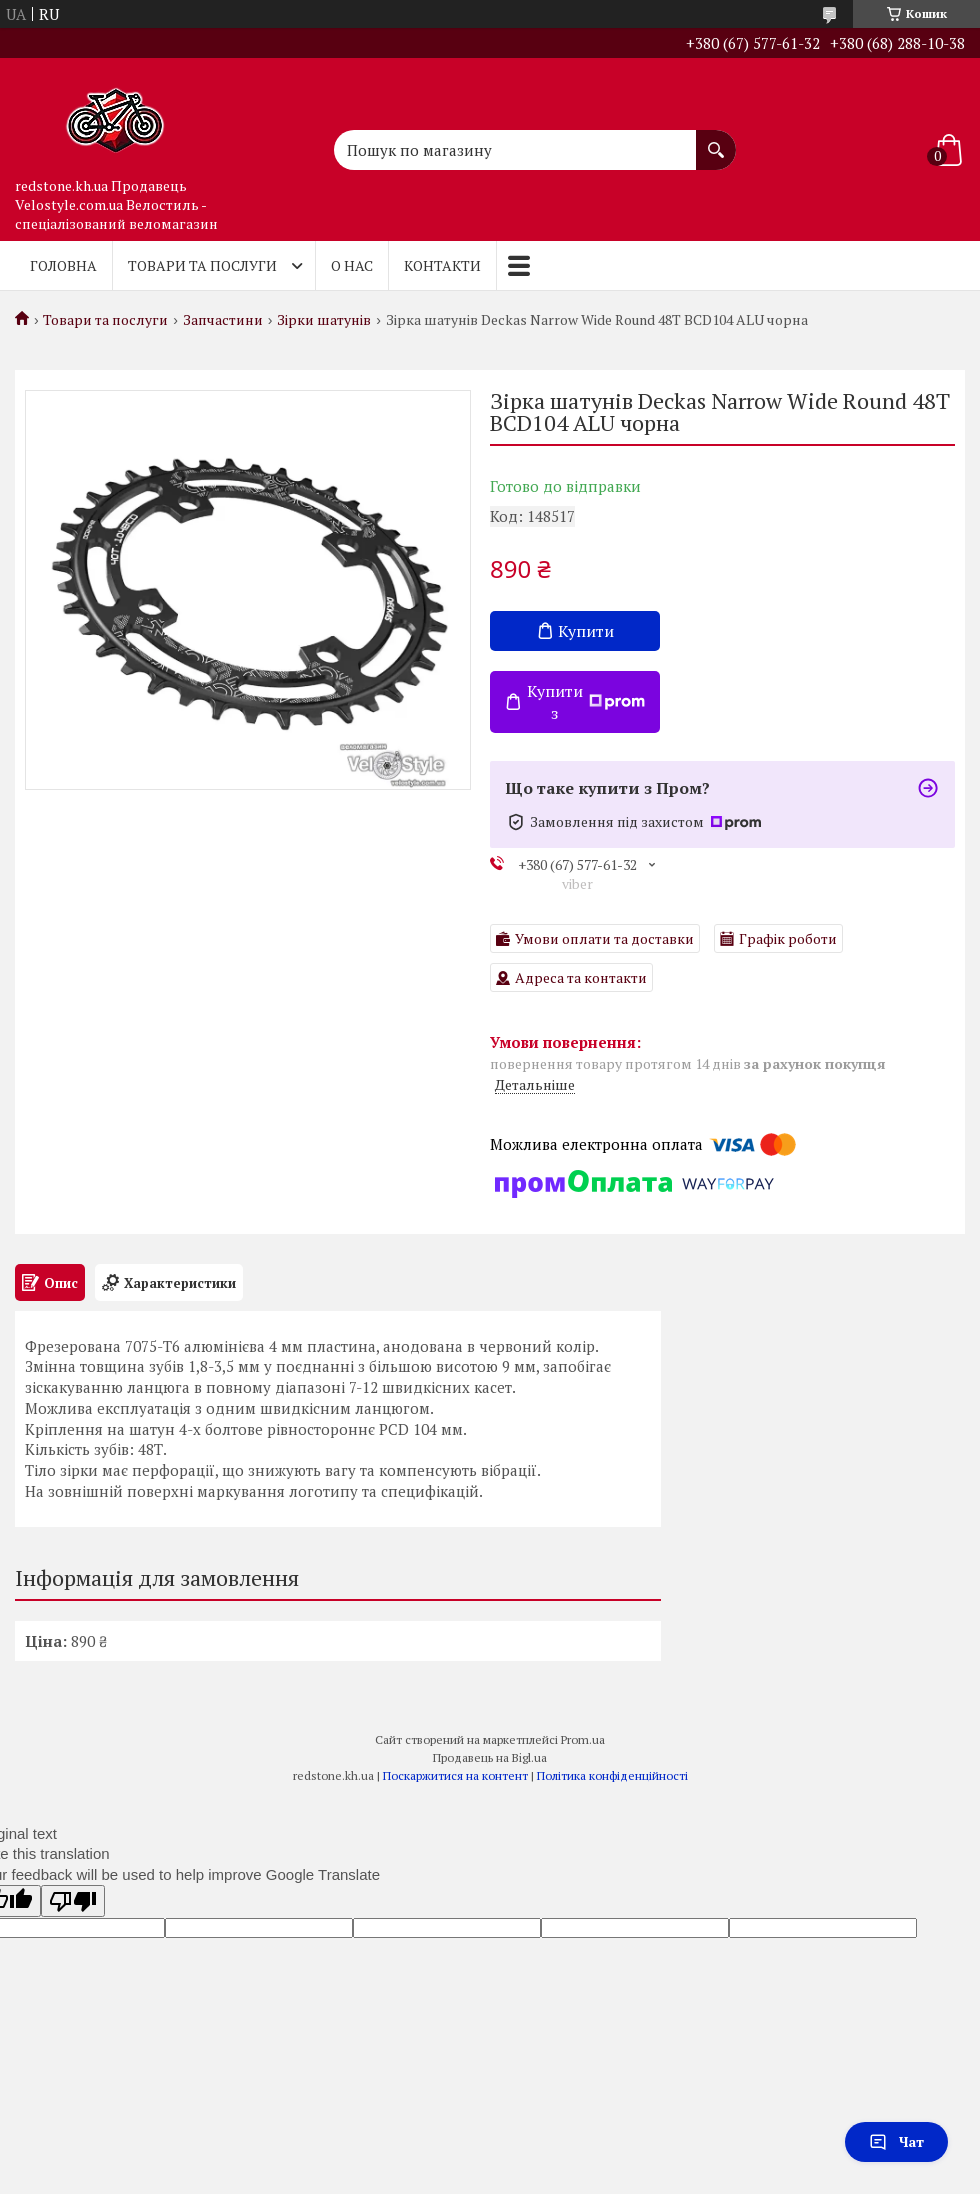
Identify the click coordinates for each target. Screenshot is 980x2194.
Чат (896, 2141)
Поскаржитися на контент (455, 1775)
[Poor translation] (73, 1901)
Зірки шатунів (324, 320)
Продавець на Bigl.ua (490, 1757)
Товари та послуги (202, 265)
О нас (352, 265)
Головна (63, 265)
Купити (586, 631)
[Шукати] (716, 140)
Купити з (586, 702)
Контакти (442, 265)
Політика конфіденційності (612, 1775)
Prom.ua (583, 1739)
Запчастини (223, 320)
